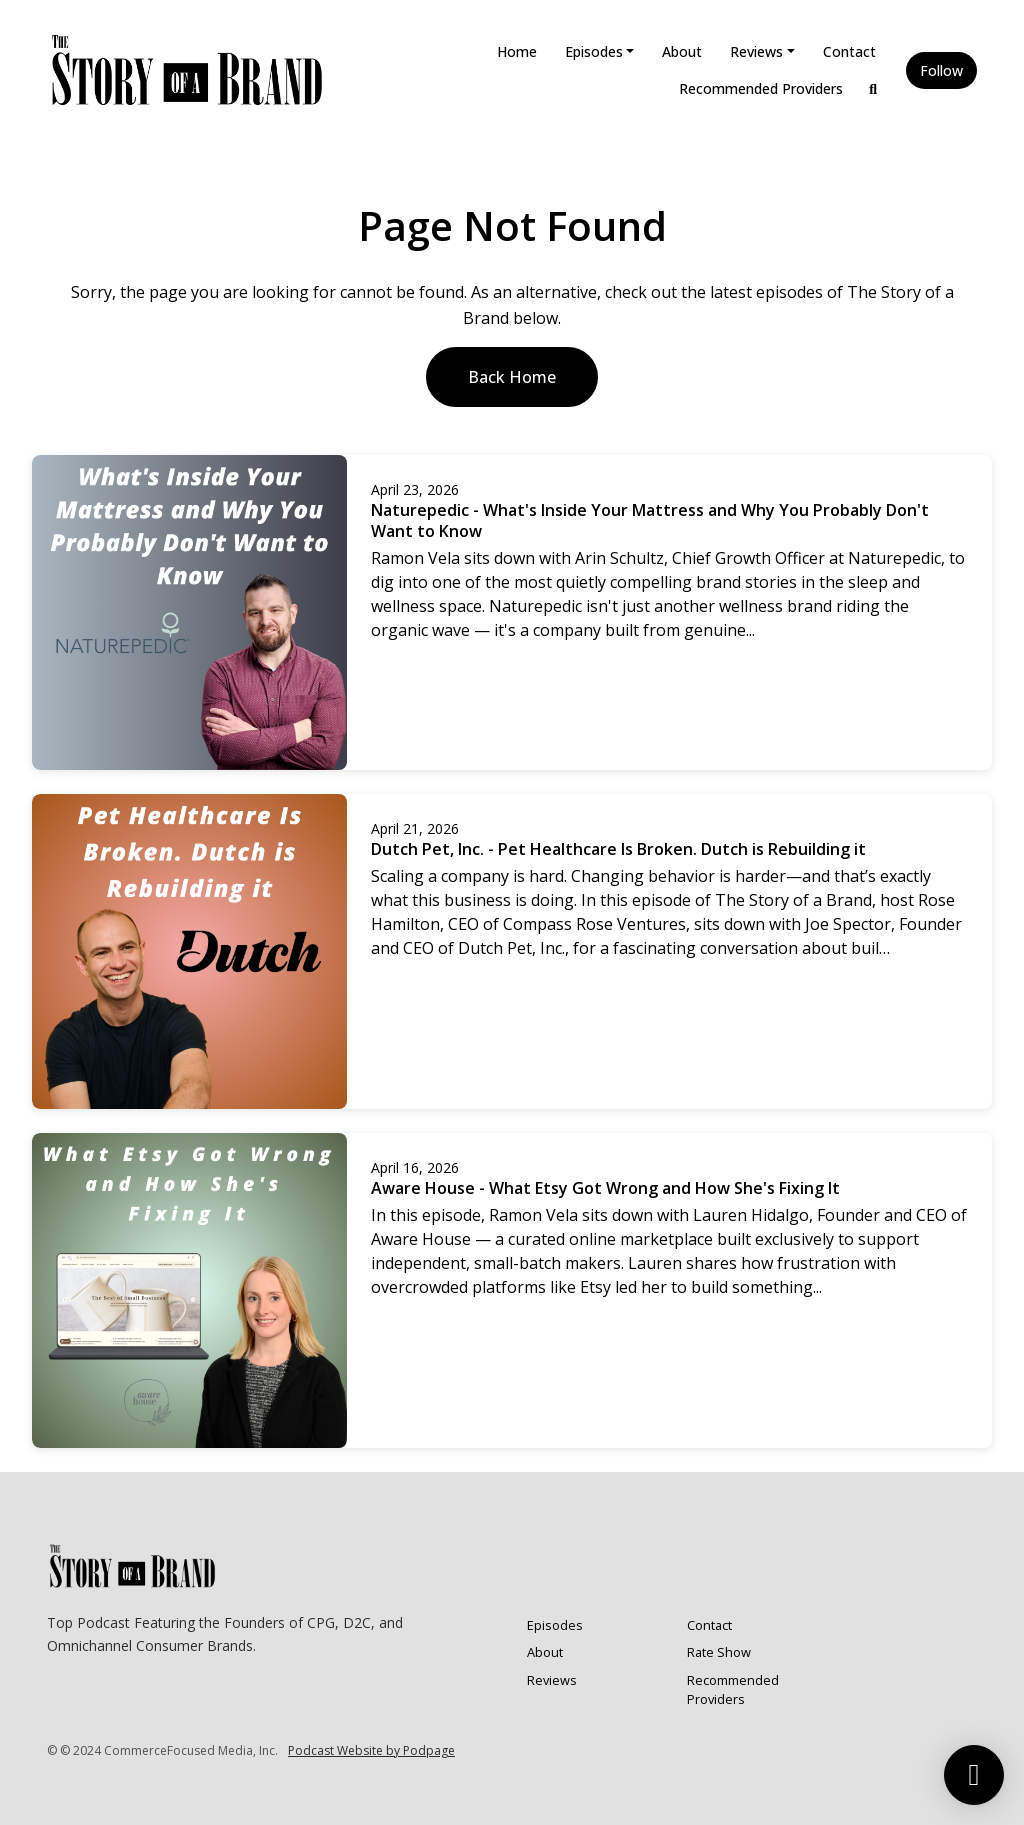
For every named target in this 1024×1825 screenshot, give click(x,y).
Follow (941, 70)
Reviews (756, 51)
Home (517, 51)
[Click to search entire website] (874, 88)
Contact (849, 51)
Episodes (594, 51)
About (682, 51)
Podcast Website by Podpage (371, 1750)
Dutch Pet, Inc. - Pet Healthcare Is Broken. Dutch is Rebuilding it (618, 849)
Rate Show (719, 1652)
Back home (512, 377)
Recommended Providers (761, 88)
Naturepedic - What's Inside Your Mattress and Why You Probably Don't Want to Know (650, 520)
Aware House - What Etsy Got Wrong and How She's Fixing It (605, 1188)
